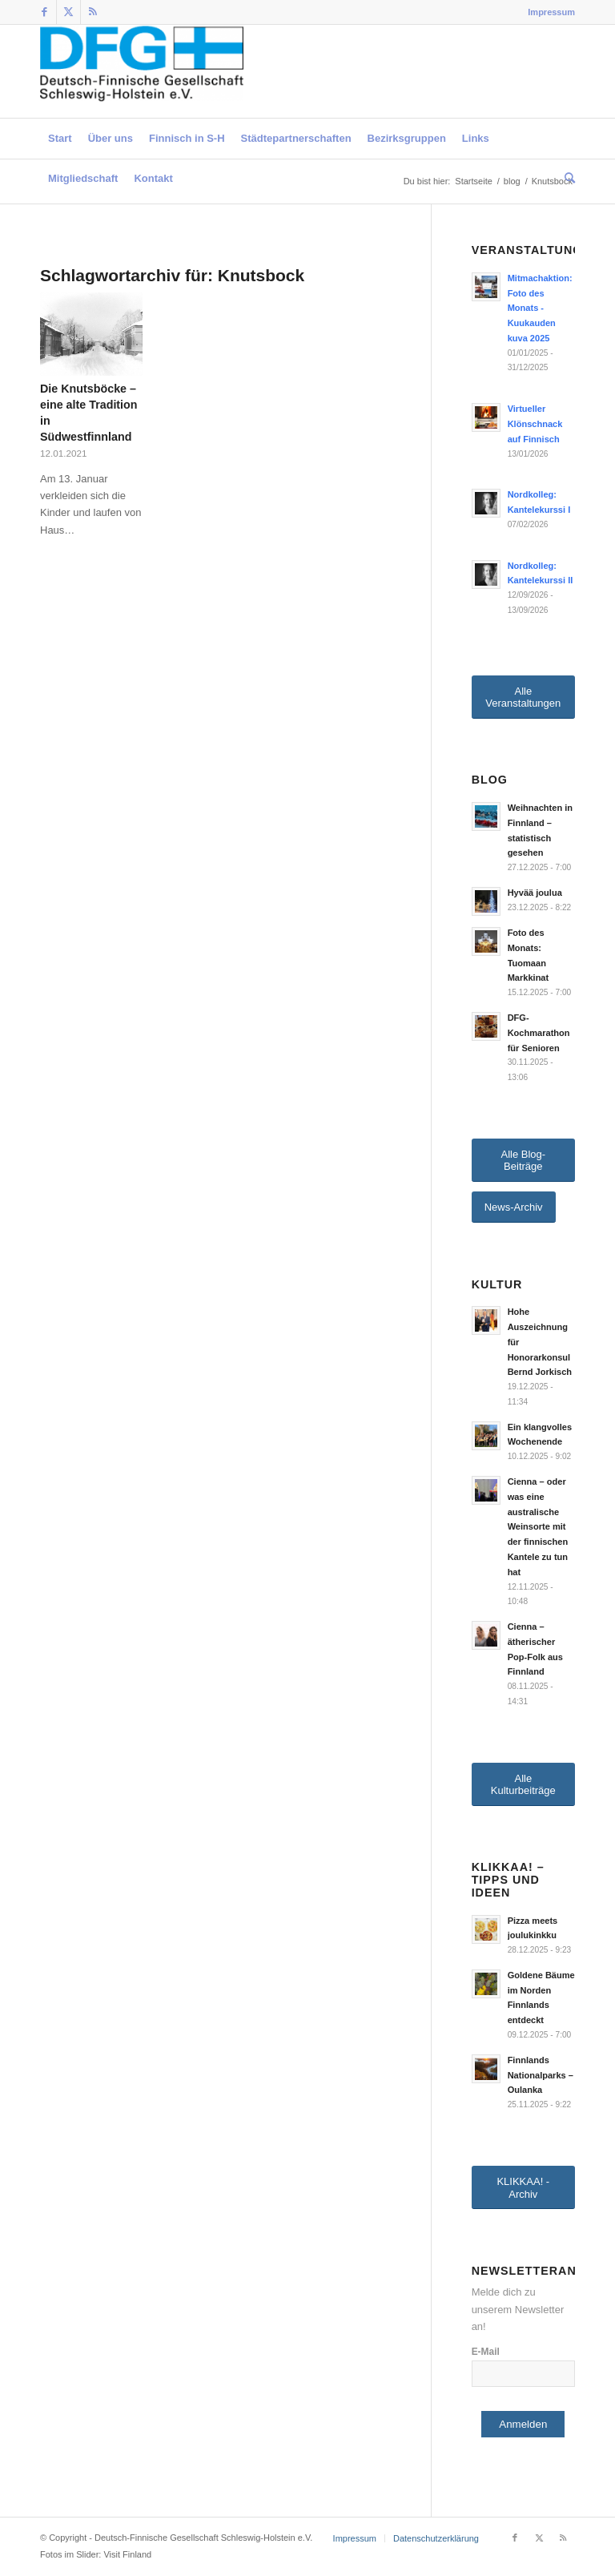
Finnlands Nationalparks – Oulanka (540, 2075)
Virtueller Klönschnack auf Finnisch (535, 424)
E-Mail (486, 2351)
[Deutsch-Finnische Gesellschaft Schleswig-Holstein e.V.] (141, 71)
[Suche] (566, 179)
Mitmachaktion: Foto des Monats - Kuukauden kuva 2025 (540, 308)
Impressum (551, 12)
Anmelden (523, 2424)
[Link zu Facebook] (44, 12)
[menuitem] (547, 12)
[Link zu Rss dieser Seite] (93, 12)
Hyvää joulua (535, 892)
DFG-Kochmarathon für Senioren (539, 1033)
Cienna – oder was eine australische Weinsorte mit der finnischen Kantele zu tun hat (538, 1527)
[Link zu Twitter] (68, 12)
